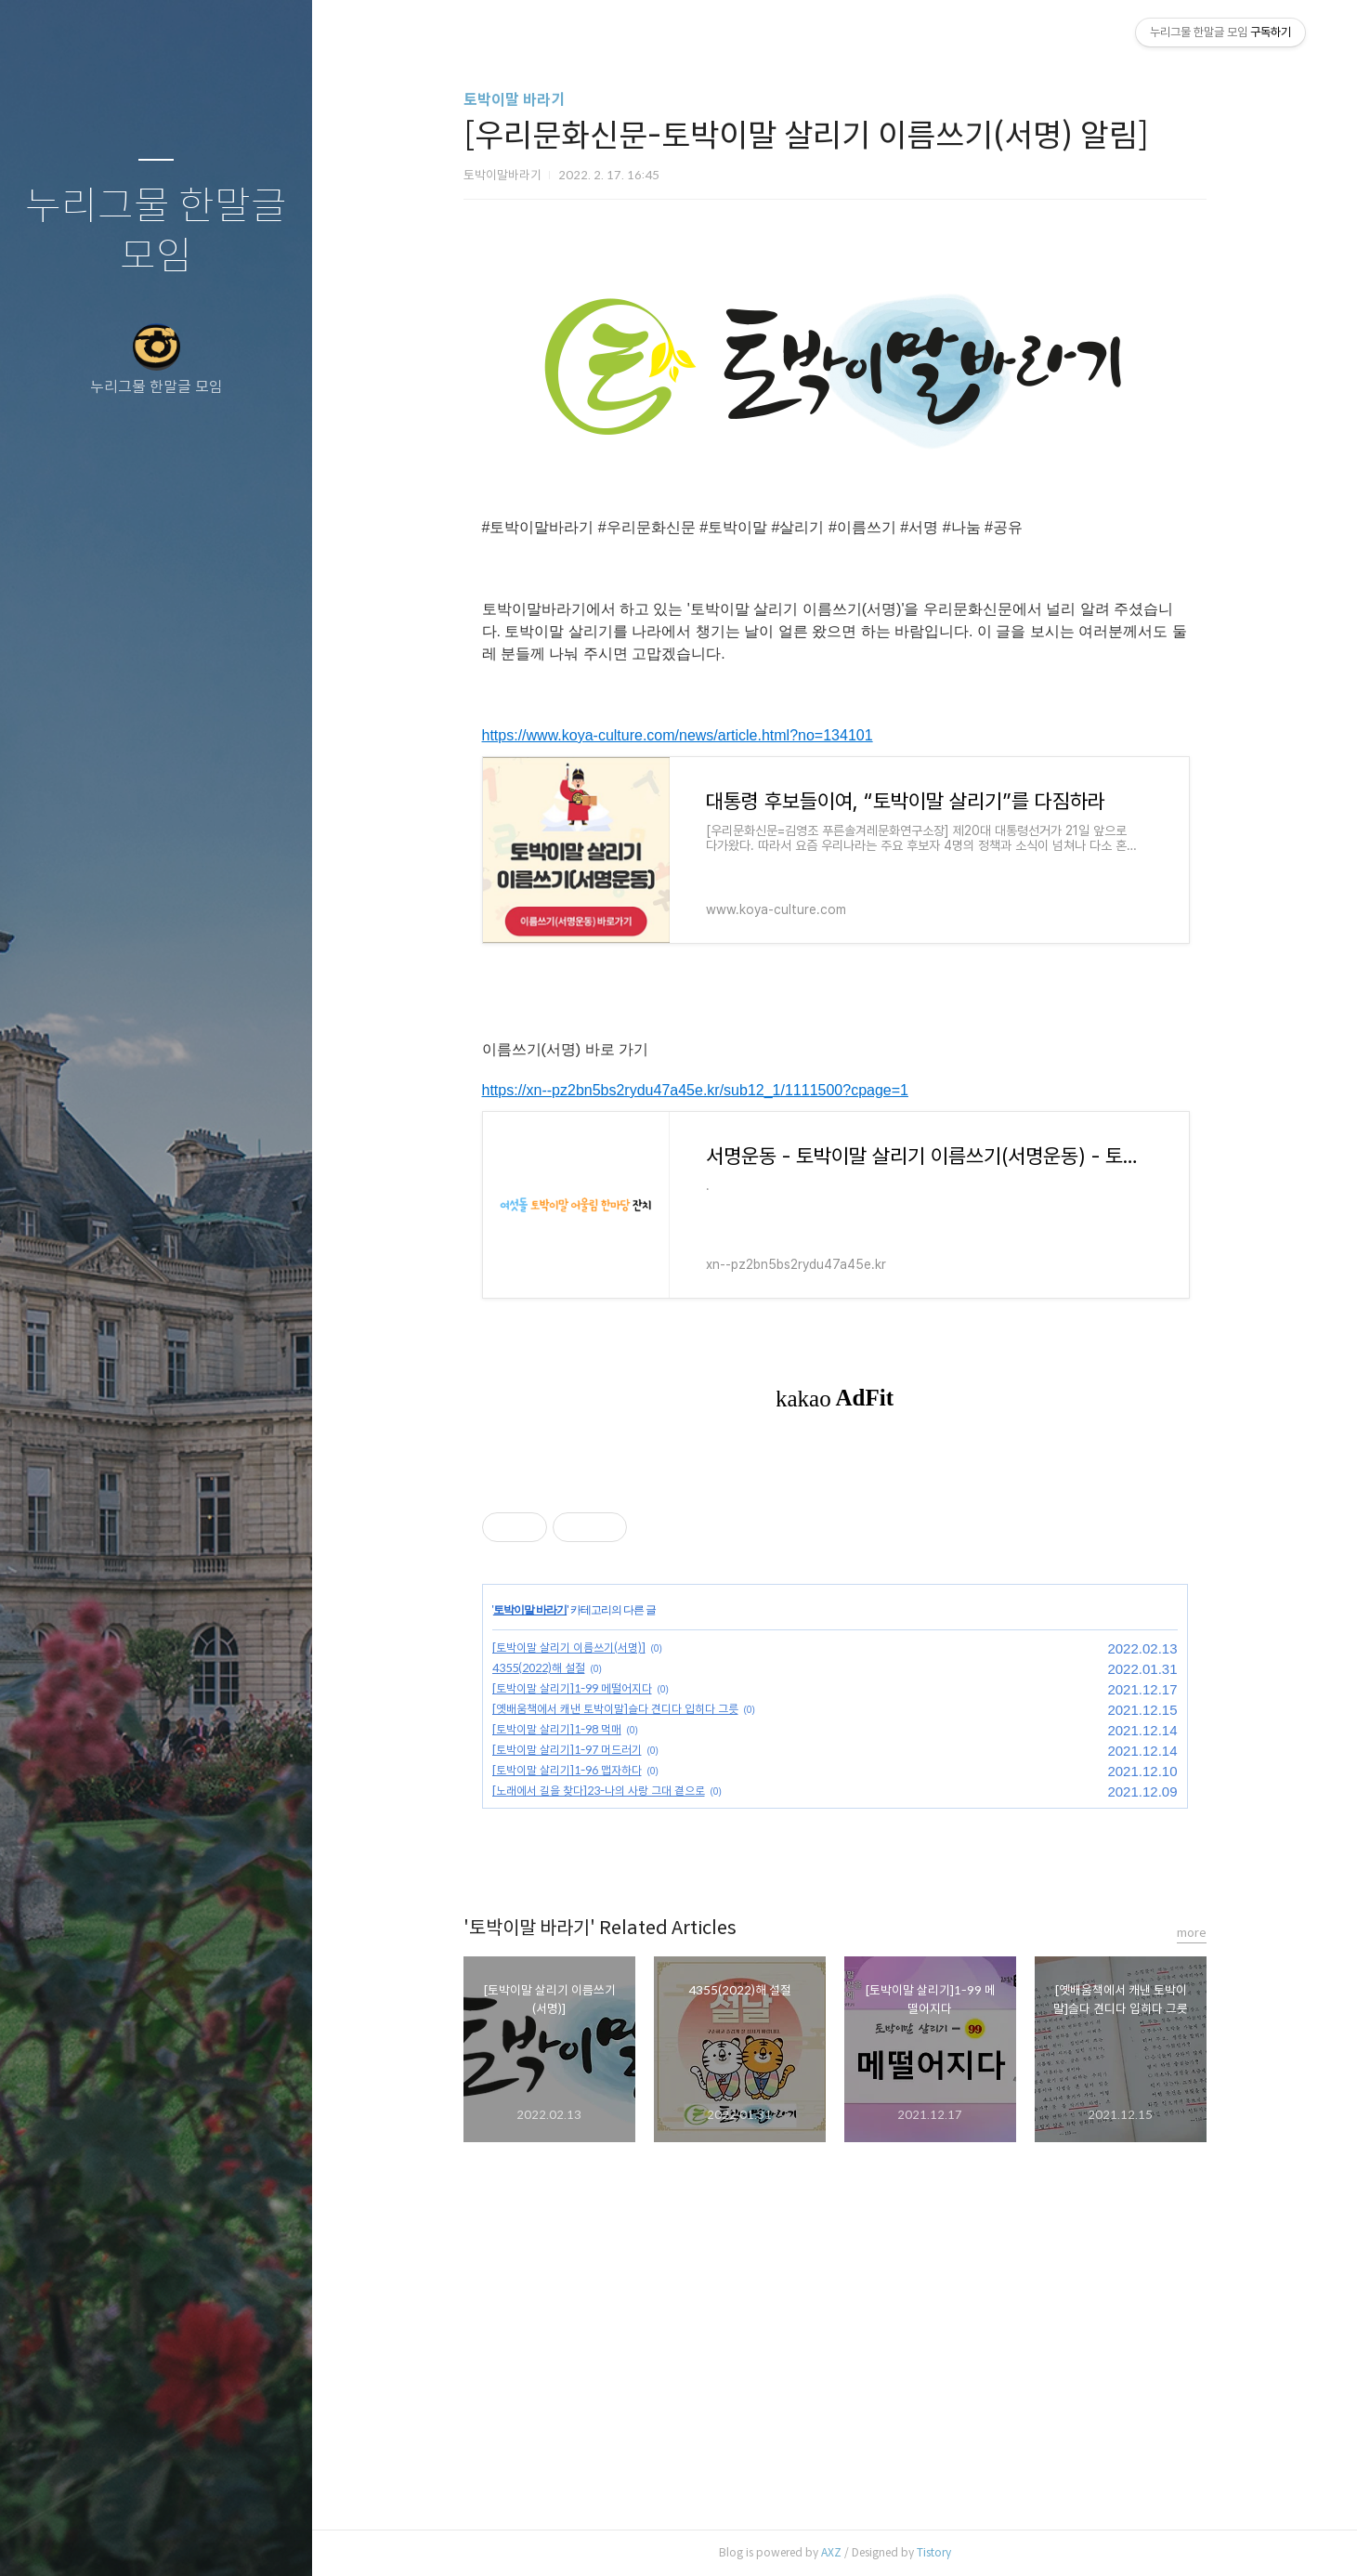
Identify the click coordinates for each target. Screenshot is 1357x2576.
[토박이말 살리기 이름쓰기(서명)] (569, 1647)
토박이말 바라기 (514, 100)
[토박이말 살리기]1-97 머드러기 (567, 1750)
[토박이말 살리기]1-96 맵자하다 (567, 1770)
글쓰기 (46, 2537)
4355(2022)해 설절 (538, 1668)
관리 (266, 2537)
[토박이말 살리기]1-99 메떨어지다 (572, 1688)
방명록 (120, 2537)
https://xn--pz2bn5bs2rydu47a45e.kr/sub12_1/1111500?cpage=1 (695, 1090)
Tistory (934, 2552)
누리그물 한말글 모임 (156, 232)
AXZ (831, 2552)
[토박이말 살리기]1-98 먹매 (556, 1729)
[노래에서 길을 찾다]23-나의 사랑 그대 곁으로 (598, 1791)
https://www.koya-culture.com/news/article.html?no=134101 (677, 735)
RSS (193, 2537)
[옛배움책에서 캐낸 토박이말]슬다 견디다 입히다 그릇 (615, 1709)
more (1192, 1933)
